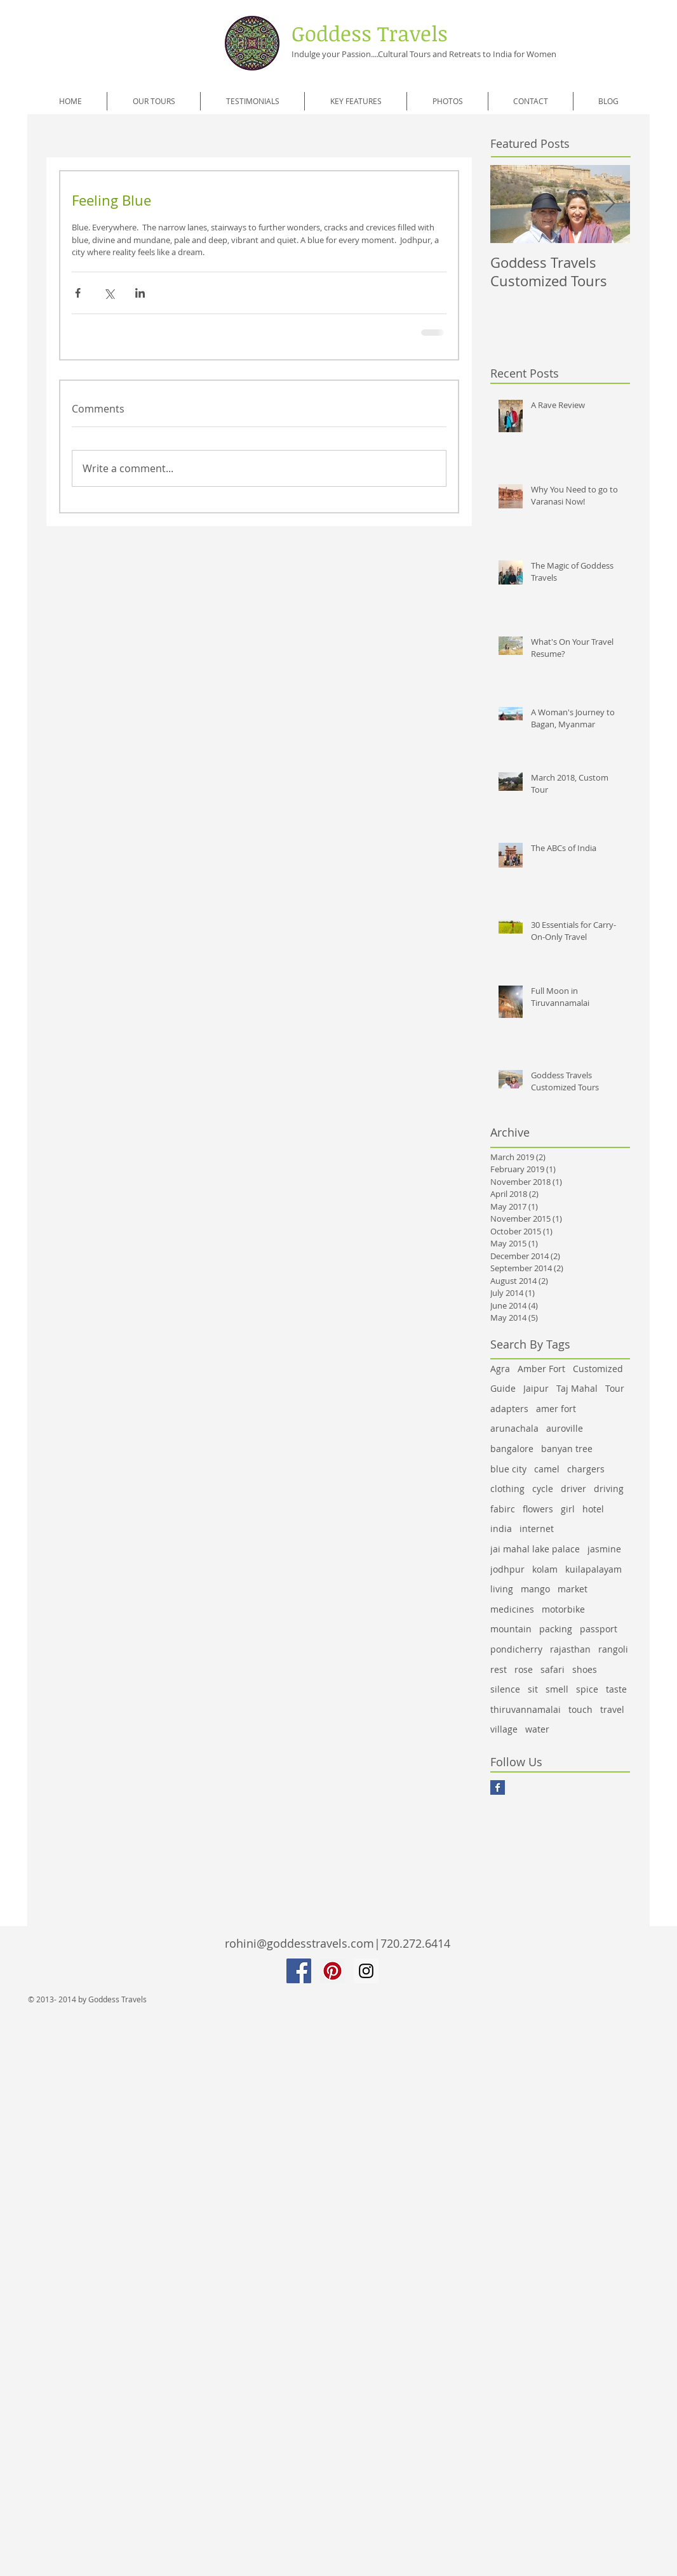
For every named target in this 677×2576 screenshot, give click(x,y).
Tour (614, 1388)
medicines (512, 1609)
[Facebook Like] (125, 1813)
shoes (584, 1669)
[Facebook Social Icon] (298, 1970)
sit (533, 1689)
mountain (511, 1629)
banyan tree (567, 1449)
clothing (507, 1489)
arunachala (514, 1428)
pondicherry (516, 1649)
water (537, 1729)
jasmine (604, 1549)
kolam (545, 1569)
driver (573, 1489)
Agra (500, 1369)
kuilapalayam (593, 1569)
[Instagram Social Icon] (366, 1970)
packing (555, 1629)
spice (587, 1689)
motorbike (563, 1609)
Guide (503, 1388)
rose (523, 1669)
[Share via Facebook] (78, 293)
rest (498, 1669)
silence (505, 1689)
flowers (538, 1509)
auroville (564, 1428)
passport (598, 1629)
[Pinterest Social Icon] (332, 1970)
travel (612, 1709)
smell (557, 1689)
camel (547, 1469)
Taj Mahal (577, 1388)
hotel (593, 1509)
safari (552, 1669)
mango (535, 1589)
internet (536, 1528)
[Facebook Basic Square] (497, 1787)
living (501, 1589)
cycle (542, 1489)
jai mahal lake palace (535, 1549)
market (572, 1589)
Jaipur (536, 1388)
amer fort (556, 1409)
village (504, 1729)
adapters (509, 1409)
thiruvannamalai (525, 1709)
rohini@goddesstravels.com (299, 1943)
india (501, 1528)
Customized (598, 1369)
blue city (508, 1469)
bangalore (511, 1449)
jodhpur (507, 1569)
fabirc (502, 1509)
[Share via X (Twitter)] (109, 293)
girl (568, 1509)
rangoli (613, 1649)
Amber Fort (541, 1369)
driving (609, 1489)
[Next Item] (609, 205)
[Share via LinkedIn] (140, 293)
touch (580, 1709)
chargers (586, 1469)
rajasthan (570, 1649)
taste (616, 1689)
